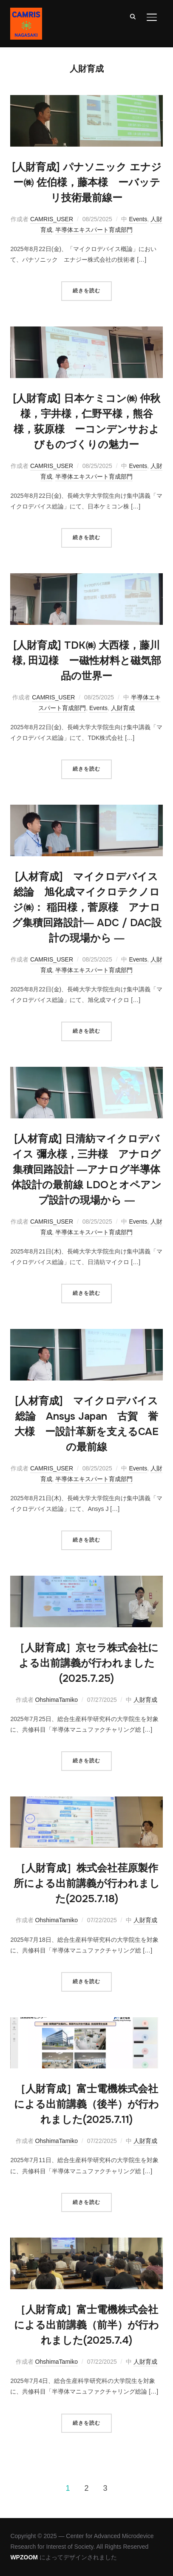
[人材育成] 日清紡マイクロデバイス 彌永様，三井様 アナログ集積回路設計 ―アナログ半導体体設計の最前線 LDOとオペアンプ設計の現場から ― (86, 1169)
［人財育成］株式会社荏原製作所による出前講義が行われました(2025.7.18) (87, 1883)
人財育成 (123, 708)
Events (138, 219)
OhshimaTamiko (56, 1699)
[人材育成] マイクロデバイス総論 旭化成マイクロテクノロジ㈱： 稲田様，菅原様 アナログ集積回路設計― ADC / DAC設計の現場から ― (87, 907)
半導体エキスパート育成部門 (94, 229)
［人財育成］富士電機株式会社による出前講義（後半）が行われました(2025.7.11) (86, 2104)
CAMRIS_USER (51, 219)
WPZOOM (24, 2557)
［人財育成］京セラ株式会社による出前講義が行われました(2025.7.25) (86, 1663)
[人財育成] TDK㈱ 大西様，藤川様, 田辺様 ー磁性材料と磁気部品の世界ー (86, 660)
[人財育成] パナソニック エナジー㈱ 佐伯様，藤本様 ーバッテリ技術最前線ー (87, 182)
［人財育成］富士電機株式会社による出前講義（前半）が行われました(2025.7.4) (86, 2325)
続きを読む (86, 290)
